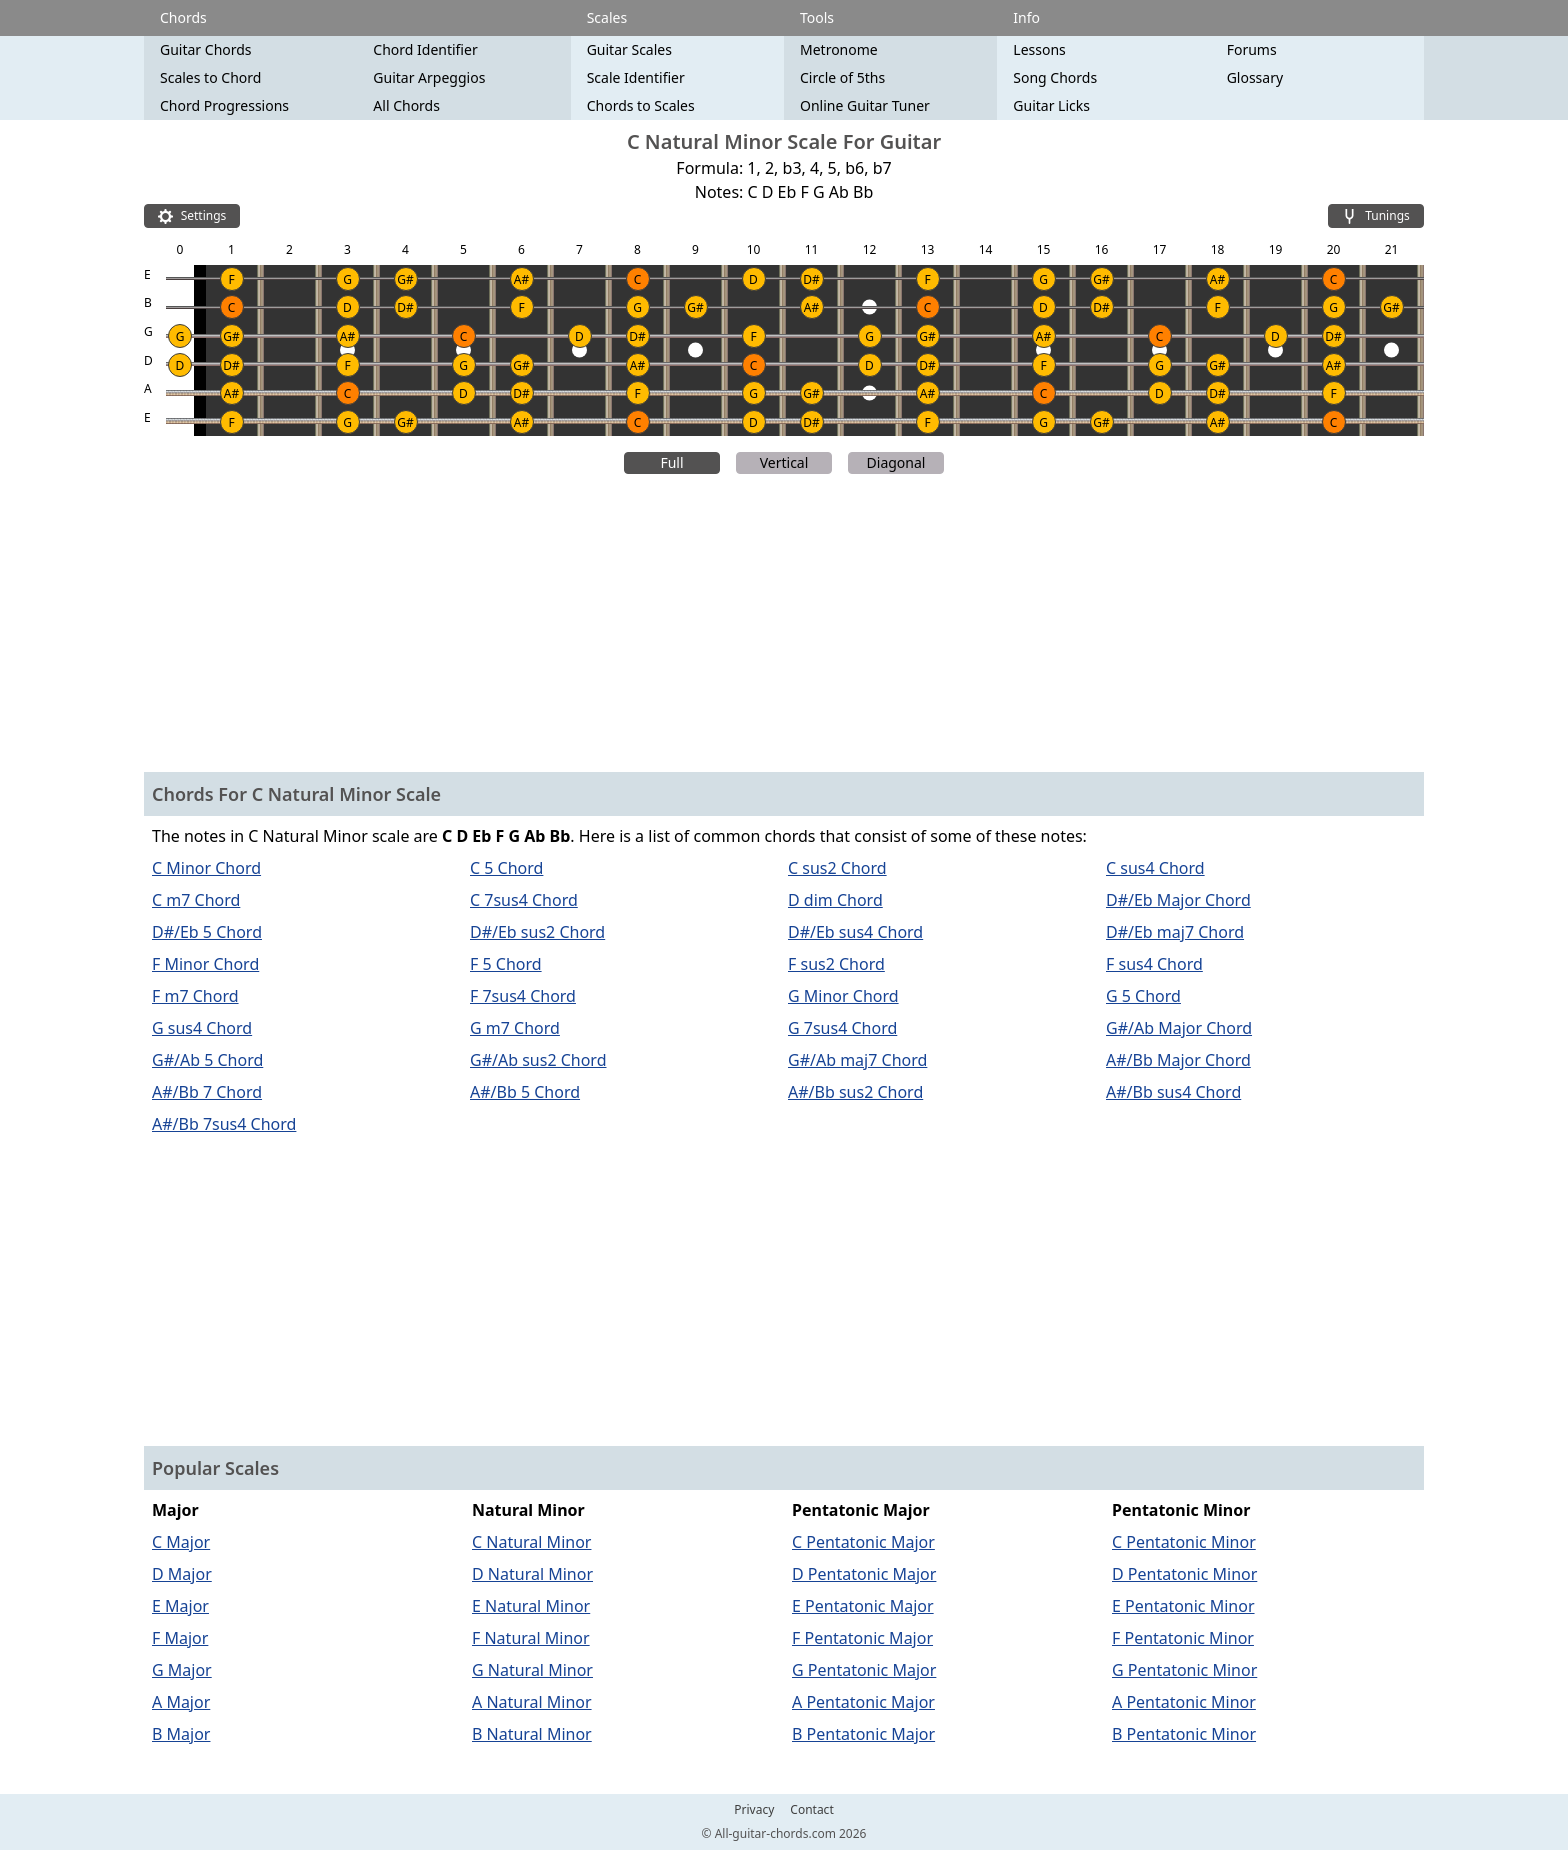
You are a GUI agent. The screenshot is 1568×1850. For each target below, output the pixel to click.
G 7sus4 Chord (842, 1028)
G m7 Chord (515, 1028)
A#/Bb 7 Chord (207, 1092)
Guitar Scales (629, 49)
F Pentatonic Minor (1183, 1638)
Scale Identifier (636, 77)
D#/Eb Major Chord (1178, 900)
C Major (181, 1542)
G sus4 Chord (202, 1028)
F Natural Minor (531, 1638)
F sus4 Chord (1154, 964)
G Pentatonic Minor (1184, 1670)
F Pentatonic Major (862, 1638)
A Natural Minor (532, 1702)
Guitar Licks (1051, 105)
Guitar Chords (206, 49)
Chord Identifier (425, 49)
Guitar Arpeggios (429, 77)
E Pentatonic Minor (1183, 1606)
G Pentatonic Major (864, 1670)
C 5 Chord (506, 868)
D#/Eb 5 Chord (207, 932)
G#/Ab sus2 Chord (538, 1060)
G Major (182, 1670)
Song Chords (1055, 77)
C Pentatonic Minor (1184, 1542)
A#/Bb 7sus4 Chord (224, 1124)
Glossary (1255, 77)
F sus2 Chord (836, 964)
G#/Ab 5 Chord (207, 1060)
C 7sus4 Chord (524, 900)
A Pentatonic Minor (1184, 1702)
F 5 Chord (506, 964)
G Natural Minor (532, 1670)
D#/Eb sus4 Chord (855, 932)
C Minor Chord (206, 868)
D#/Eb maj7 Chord (1175, 932)
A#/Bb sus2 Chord (855, 1092)
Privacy (754, 1810)
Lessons (1039, 49)
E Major (180, 1606)
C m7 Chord (196, 900)
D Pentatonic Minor (1184, 1574)
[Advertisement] (784, 627)
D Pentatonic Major (864, 1574)
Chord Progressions (224, 105)
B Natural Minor (532, 1734)
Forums (1252, 49)
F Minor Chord (205, 964)
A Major (181, 1702)
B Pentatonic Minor (1184, 1734)
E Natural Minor (531, 1606)
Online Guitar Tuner (865, 105)
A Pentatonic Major (863, 1702)
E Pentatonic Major (863, 1606)
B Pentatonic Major (863, 1734)
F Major (180, 1638)
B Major (181, 1734)
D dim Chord (835, 900)
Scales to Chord (210, 77)
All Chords (406, 105)
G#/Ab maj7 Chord (857, 1060)
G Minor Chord (843, 996)
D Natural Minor (532, 1574)
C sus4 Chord (1155, 868)
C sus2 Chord (837, 868)
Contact (811, 1810)
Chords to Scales (641, 105)
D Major (182, 1574)
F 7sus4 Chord (523, 996)
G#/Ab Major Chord (1179, 1028)
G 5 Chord (1143, 996)
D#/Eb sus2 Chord (537, 932)
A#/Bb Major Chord (1178, 1060)
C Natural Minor (531, 1542)
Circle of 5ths (842, 77)
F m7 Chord (195, 996)
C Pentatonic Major (863, 1542)
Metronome (839, 49)
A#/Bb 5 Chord (525, 1092)
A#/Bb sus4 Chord (1173, 1092)
